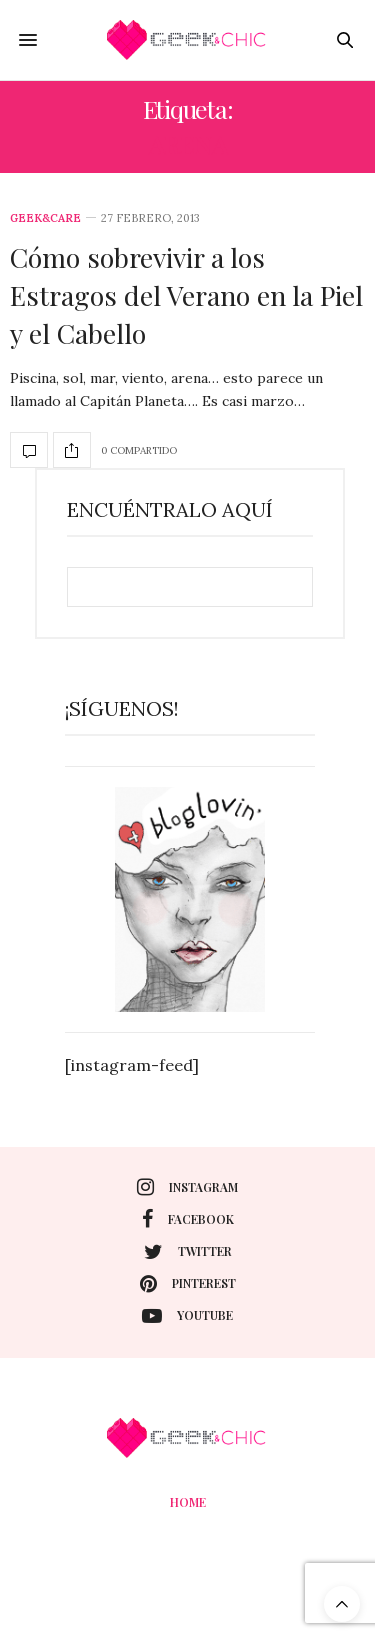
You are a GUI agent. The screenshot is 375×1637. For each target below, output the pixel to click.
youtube (187, 1316)
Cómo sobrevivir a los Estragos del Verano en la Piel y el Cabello (186, 295)
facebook (188, 1219)
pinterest (188, 1284)
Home (188, 1502)
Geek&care (45, 218)
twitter (188, 1252)
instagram (187, 1187)
